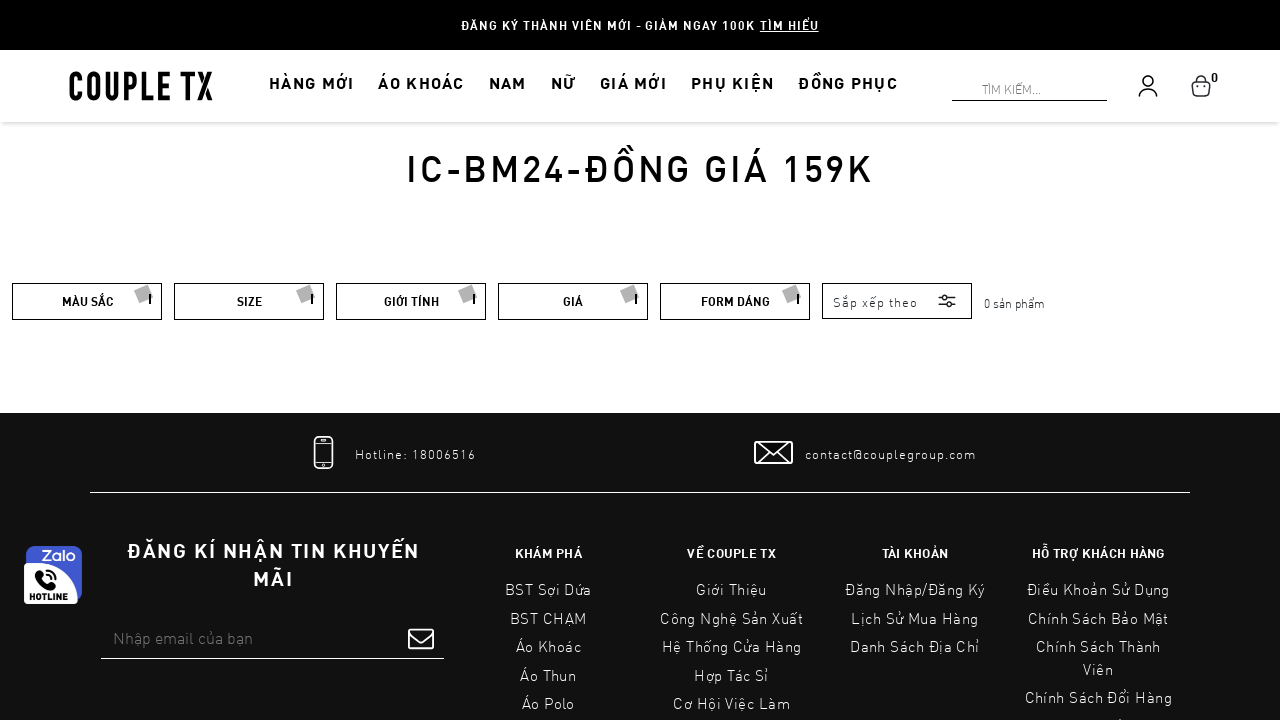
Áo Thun (548, 675)
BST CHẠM (548, 618)
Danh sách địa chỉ (915, 646)
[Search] (12, 12)
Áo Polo (548, 703)
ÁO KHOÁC (421, 82)
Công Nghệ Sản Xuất (731, 618)
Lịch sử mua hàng (914, 618)
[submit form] (421, 638)
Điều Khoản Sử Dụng (1098, 589)
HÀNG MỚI (311, 82)
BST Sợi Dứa (548, 589)
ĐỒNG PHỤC (848, 82)
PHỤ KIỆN (732, 82)
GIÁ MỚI (633, 82)
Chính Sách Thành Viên (1098, 657)
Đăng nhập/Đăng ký (915, 589)
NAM (508, 82)
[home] (141, 84)
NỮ (564, 82)
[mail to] (865, 452)
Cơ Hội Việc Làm (731, 703)
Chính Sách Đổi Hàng (1099, 697)
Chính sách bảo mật (1098, 618)
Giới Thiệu (731, 589)
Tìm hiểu (789, 25)
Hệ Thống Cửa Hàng (732, 646)
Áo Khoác (549, 646)
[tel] (390, 452)
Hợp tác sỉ (731, 675)
